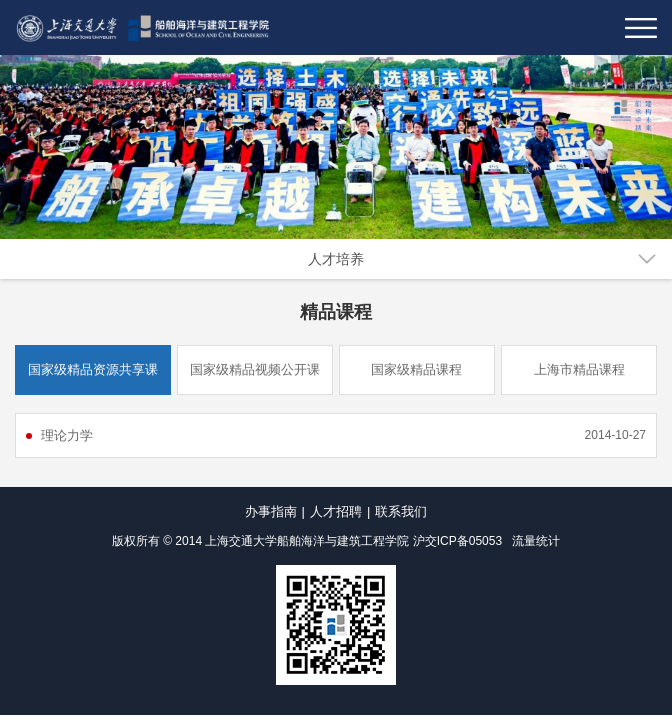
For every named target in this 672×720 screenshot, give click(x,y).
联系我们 (401, 511)
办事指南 (271, 511)
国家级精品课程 (416, 369)
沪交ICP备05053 (457, 541)
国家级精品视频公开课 (255, 369)
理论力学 (67, 435)
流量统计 (536, 541)
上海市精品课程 (579, 369)
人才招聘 (336, 511)
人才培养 (336, 259)
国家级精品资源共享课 (93, 369)
